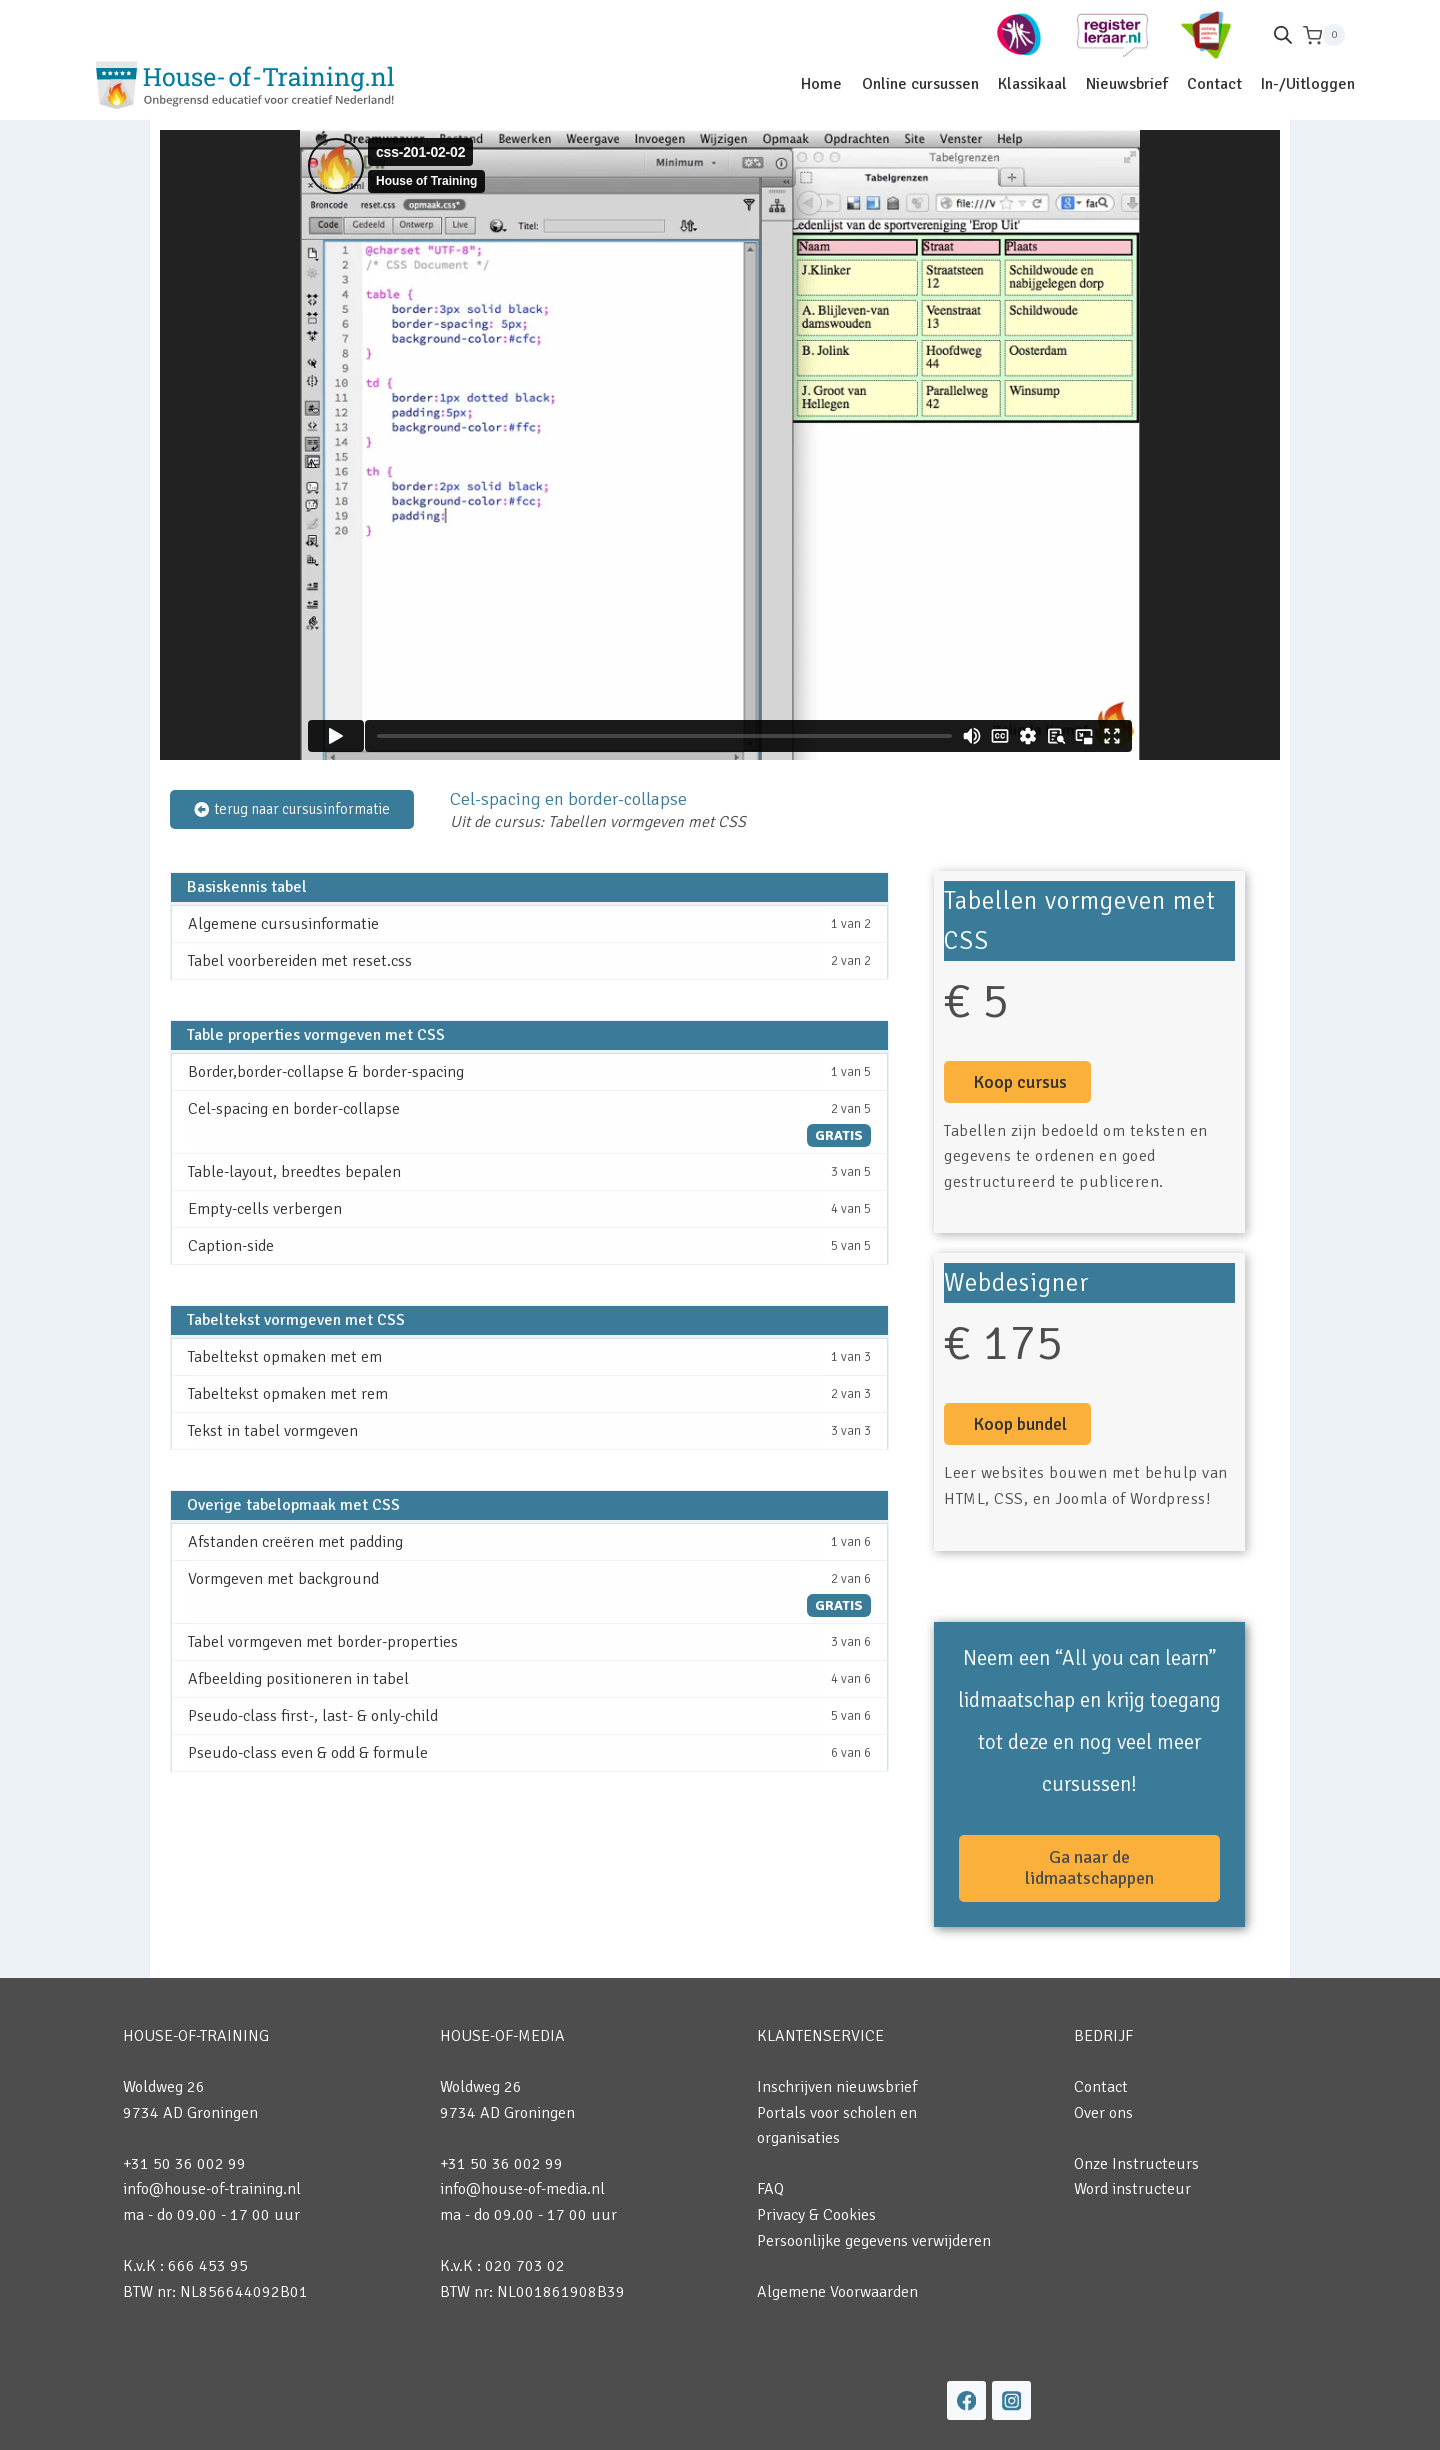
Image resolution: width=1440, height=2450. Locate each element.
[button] (1017, 1082)
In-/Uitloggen (1308, 84)
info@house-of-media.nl (522, 2189)
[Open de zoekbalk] (1283, 35)
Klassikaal (1032, 84)
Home (821, 84)
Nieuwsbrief (1127, 84)
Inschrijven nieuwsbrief (837, 2087)
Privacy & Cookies (816, 2215)
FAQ (770, 2189)
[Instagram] (1011, 2400)
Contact (1214, 84)
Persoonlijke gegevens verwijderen (874, 2241)
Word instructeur (1132, 2189)
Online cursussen (920, 84)
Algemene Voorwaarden (837, 2292)
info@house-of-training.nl (212, 2189)
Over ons (1103, 2113)
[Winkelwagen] (1324, 35)
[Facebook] (966, 2400)
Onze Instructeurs (1136, 2164)
